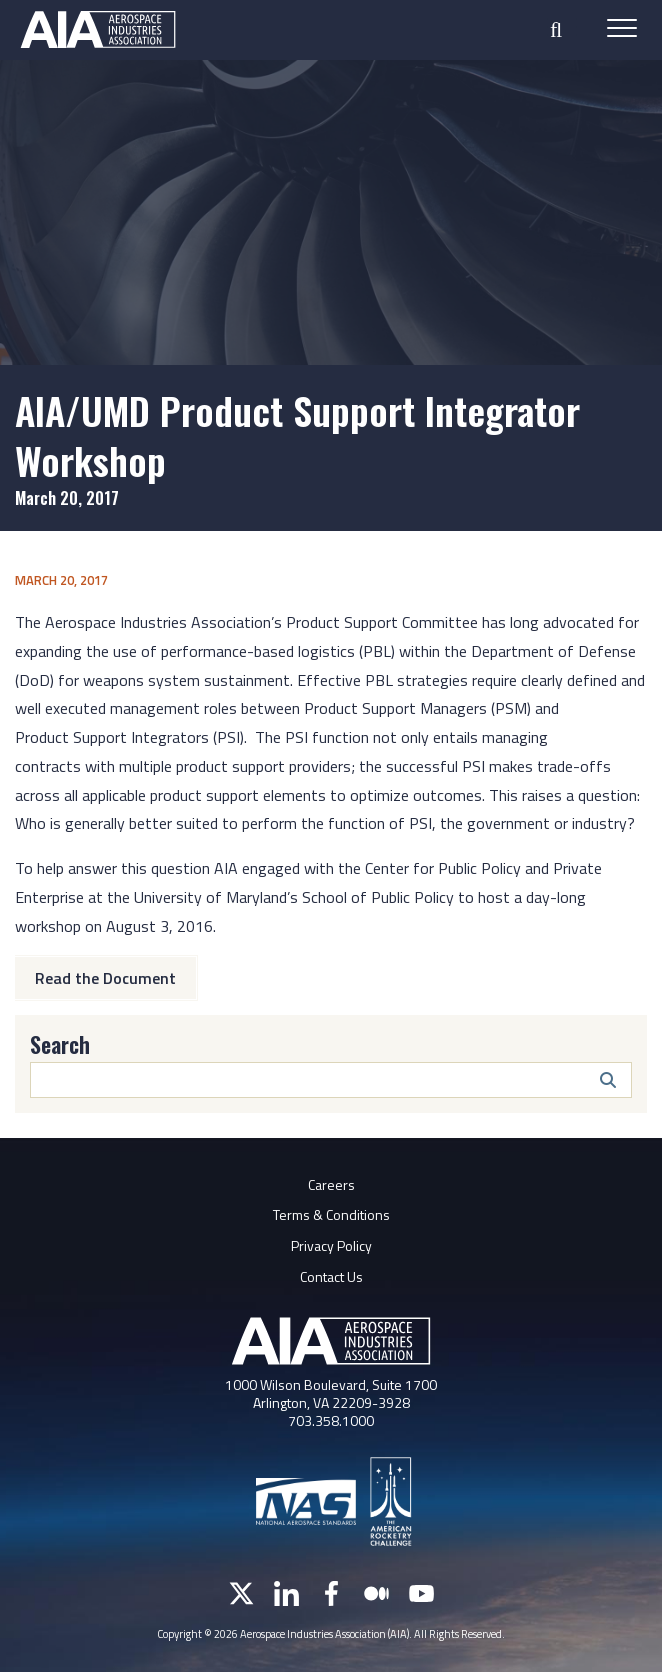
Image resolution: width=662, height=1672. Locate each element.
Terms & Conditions (331, 1214)
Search (60, 1044)
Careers (331, 1184)
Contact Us (331, 1276)
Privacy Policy (331, 1245)
